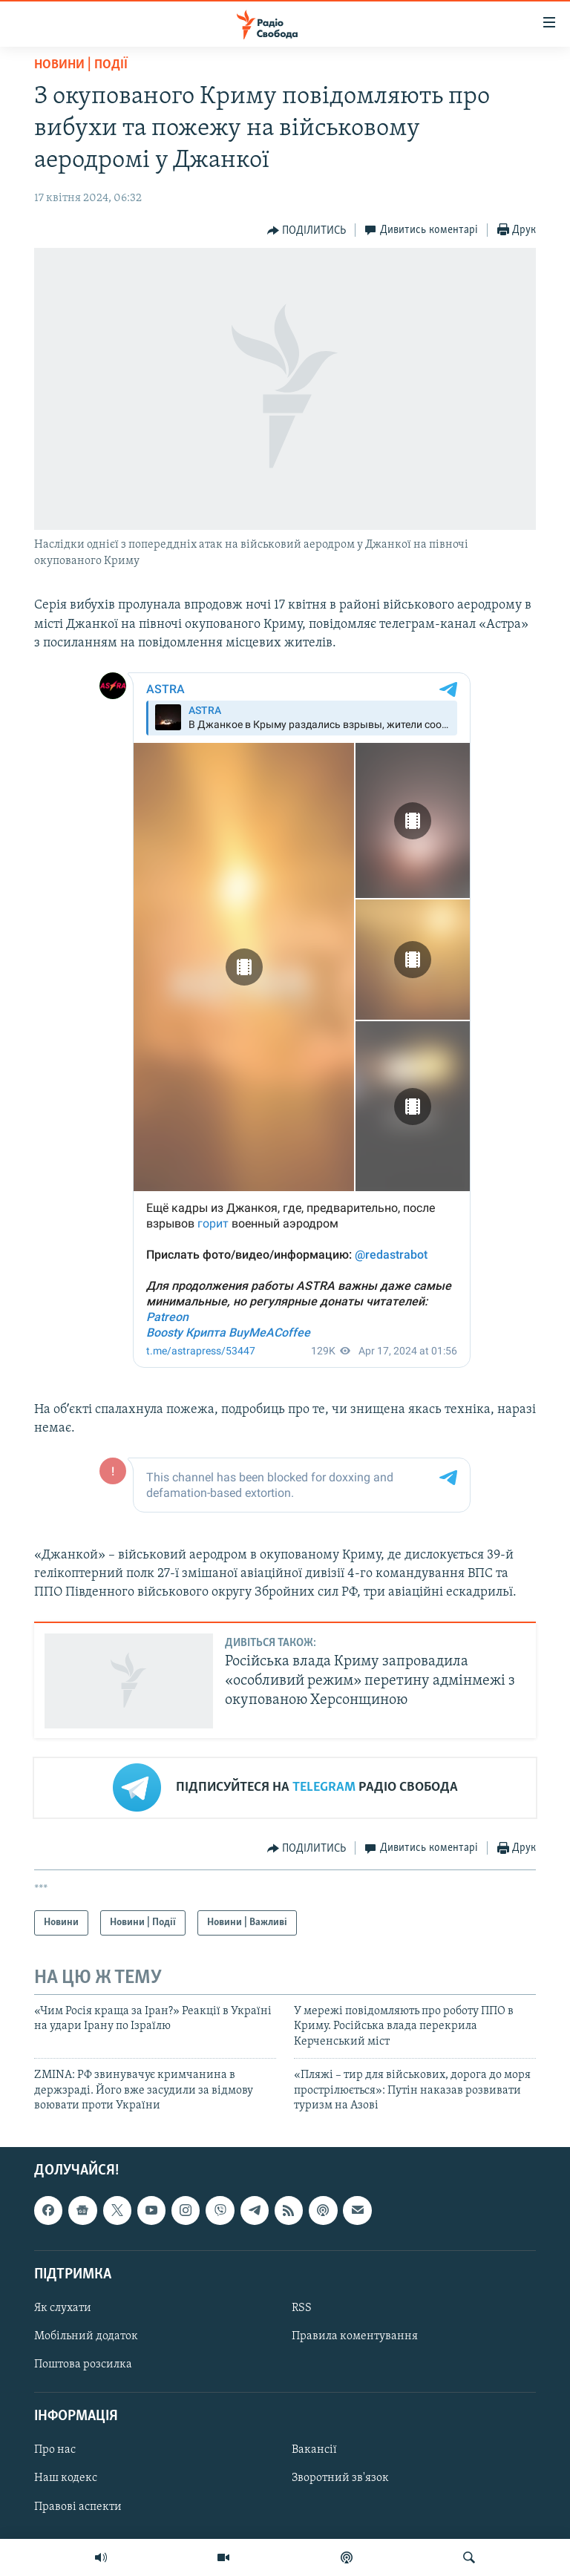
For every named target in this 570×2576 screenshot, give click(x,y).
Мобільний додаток (86, 2336)
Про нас (55, 2451)
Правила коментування (355, 2336)
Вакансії (314, 2451)
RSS (302, 2308)
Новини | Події (81, 65)
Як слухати (62, 2308)
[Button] (307, 231)
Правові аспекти (78, 2507)
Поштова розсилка (83, 2364)
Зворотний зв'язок (340, 2479)
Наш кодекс (65, 2479)
